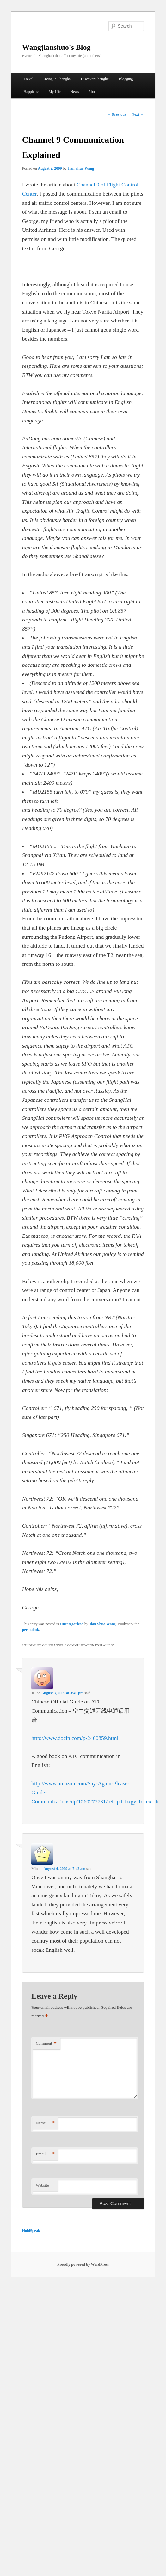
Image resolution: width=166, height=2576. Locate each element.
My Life (55, 91)
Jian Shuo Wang (80, 168)
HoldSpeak (31, 2231)
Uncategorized (71, 1624)
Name (45, 2123)
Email (45, 2154)
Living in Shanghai (57, 79)
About (93, 91)
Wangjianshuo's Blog (56, 47)
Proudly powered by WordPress (83, 2264)
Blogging (126, 79)
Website (42, 2185)
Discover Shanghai (95, 79)
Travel (29, 79)
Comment (46, 2043)
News (74, 91)
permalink (30, 1629)
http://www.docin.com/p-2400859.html (74, 1738)
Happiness (32, 91)
